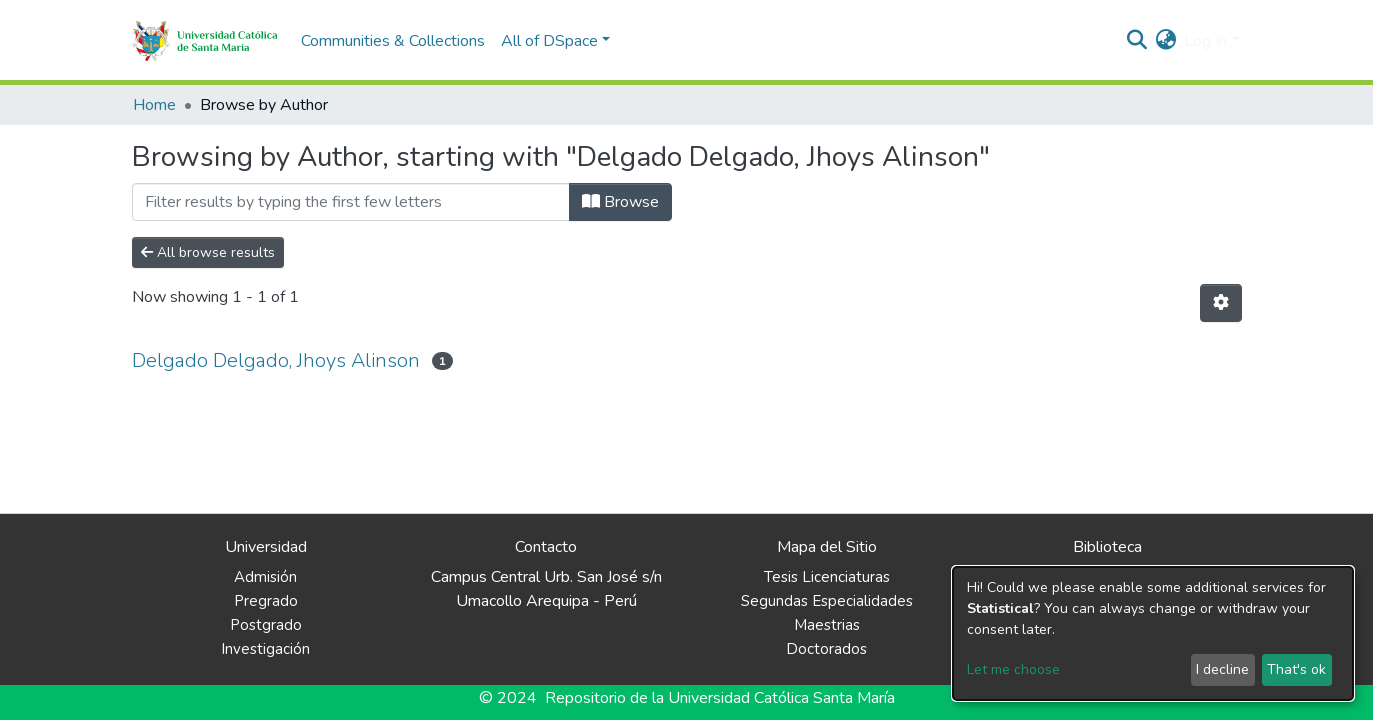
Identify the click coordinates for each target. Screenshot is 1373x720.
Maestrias (827, 625)
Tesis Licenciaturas (827, 577)
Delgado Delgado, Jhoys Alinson (276, 360)
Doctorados (826, 649)
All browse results (208, 252)
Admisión (265, 577)
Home (154, 105)
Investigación (265, 649)
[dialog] (1153, 633)
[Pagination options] (1221, 303)
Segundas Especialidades (827, 601)
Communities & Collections (393, 41)
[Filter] (351, 202)
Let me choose (1013, 669)
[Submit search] (1136, 41)
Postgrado (266, 625)
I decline (1222, 669)
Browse (620, 202)
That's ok (1296, 669)
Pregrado (266, 601)
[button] (1165, 41)
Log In (1205, 41)
